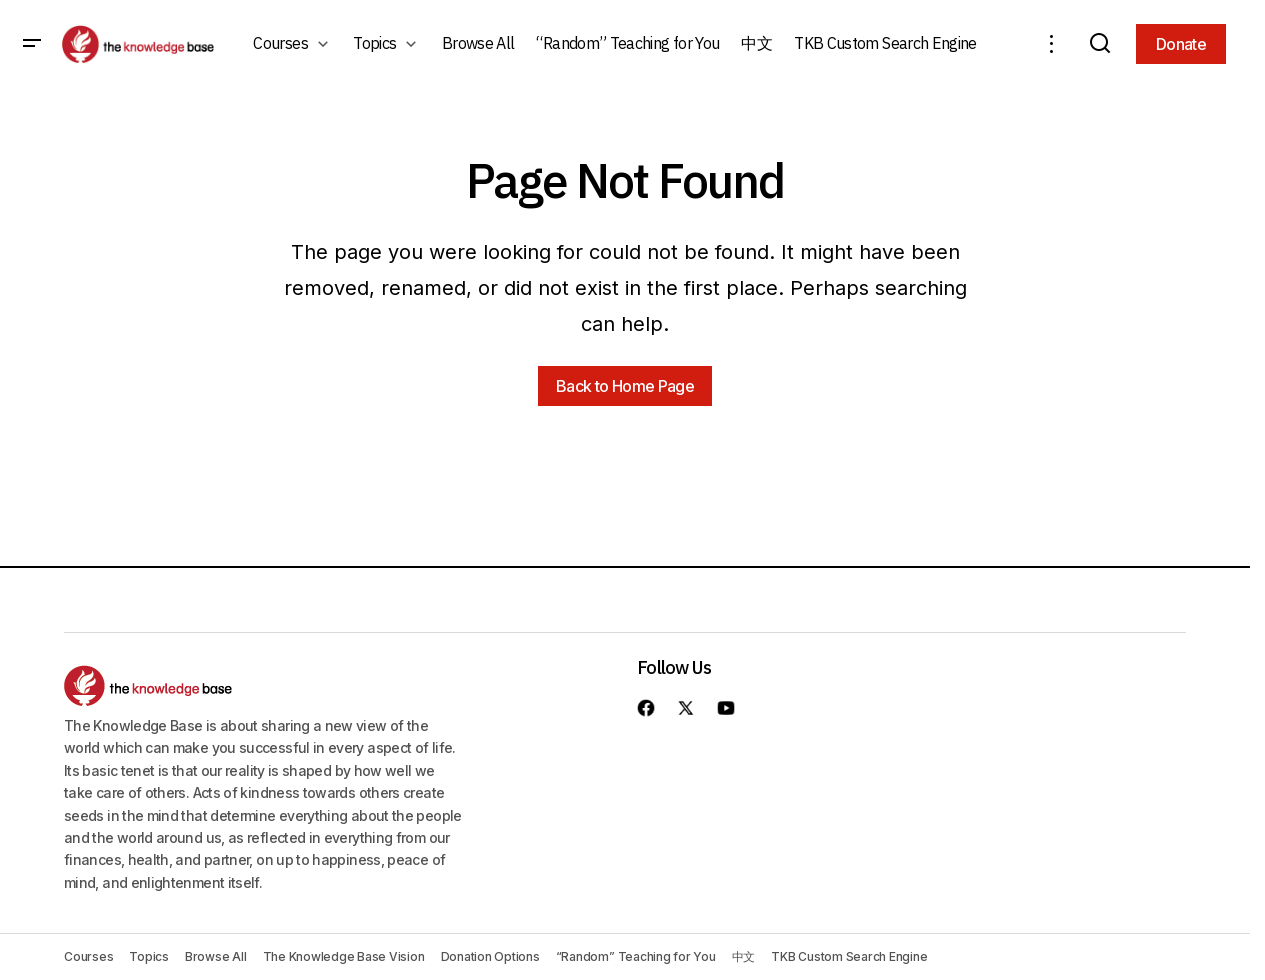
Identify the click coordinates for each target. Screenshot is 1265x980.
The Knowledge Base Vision (344, 956)
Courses (88, 956)
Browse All (216, 956)
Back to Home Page (625, 386)
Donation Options (490, 956)
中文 (744, 956)
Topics (149, 956)
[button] (32, 44)
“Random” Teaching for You (636, 956)
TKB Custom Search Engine (849, 956)
